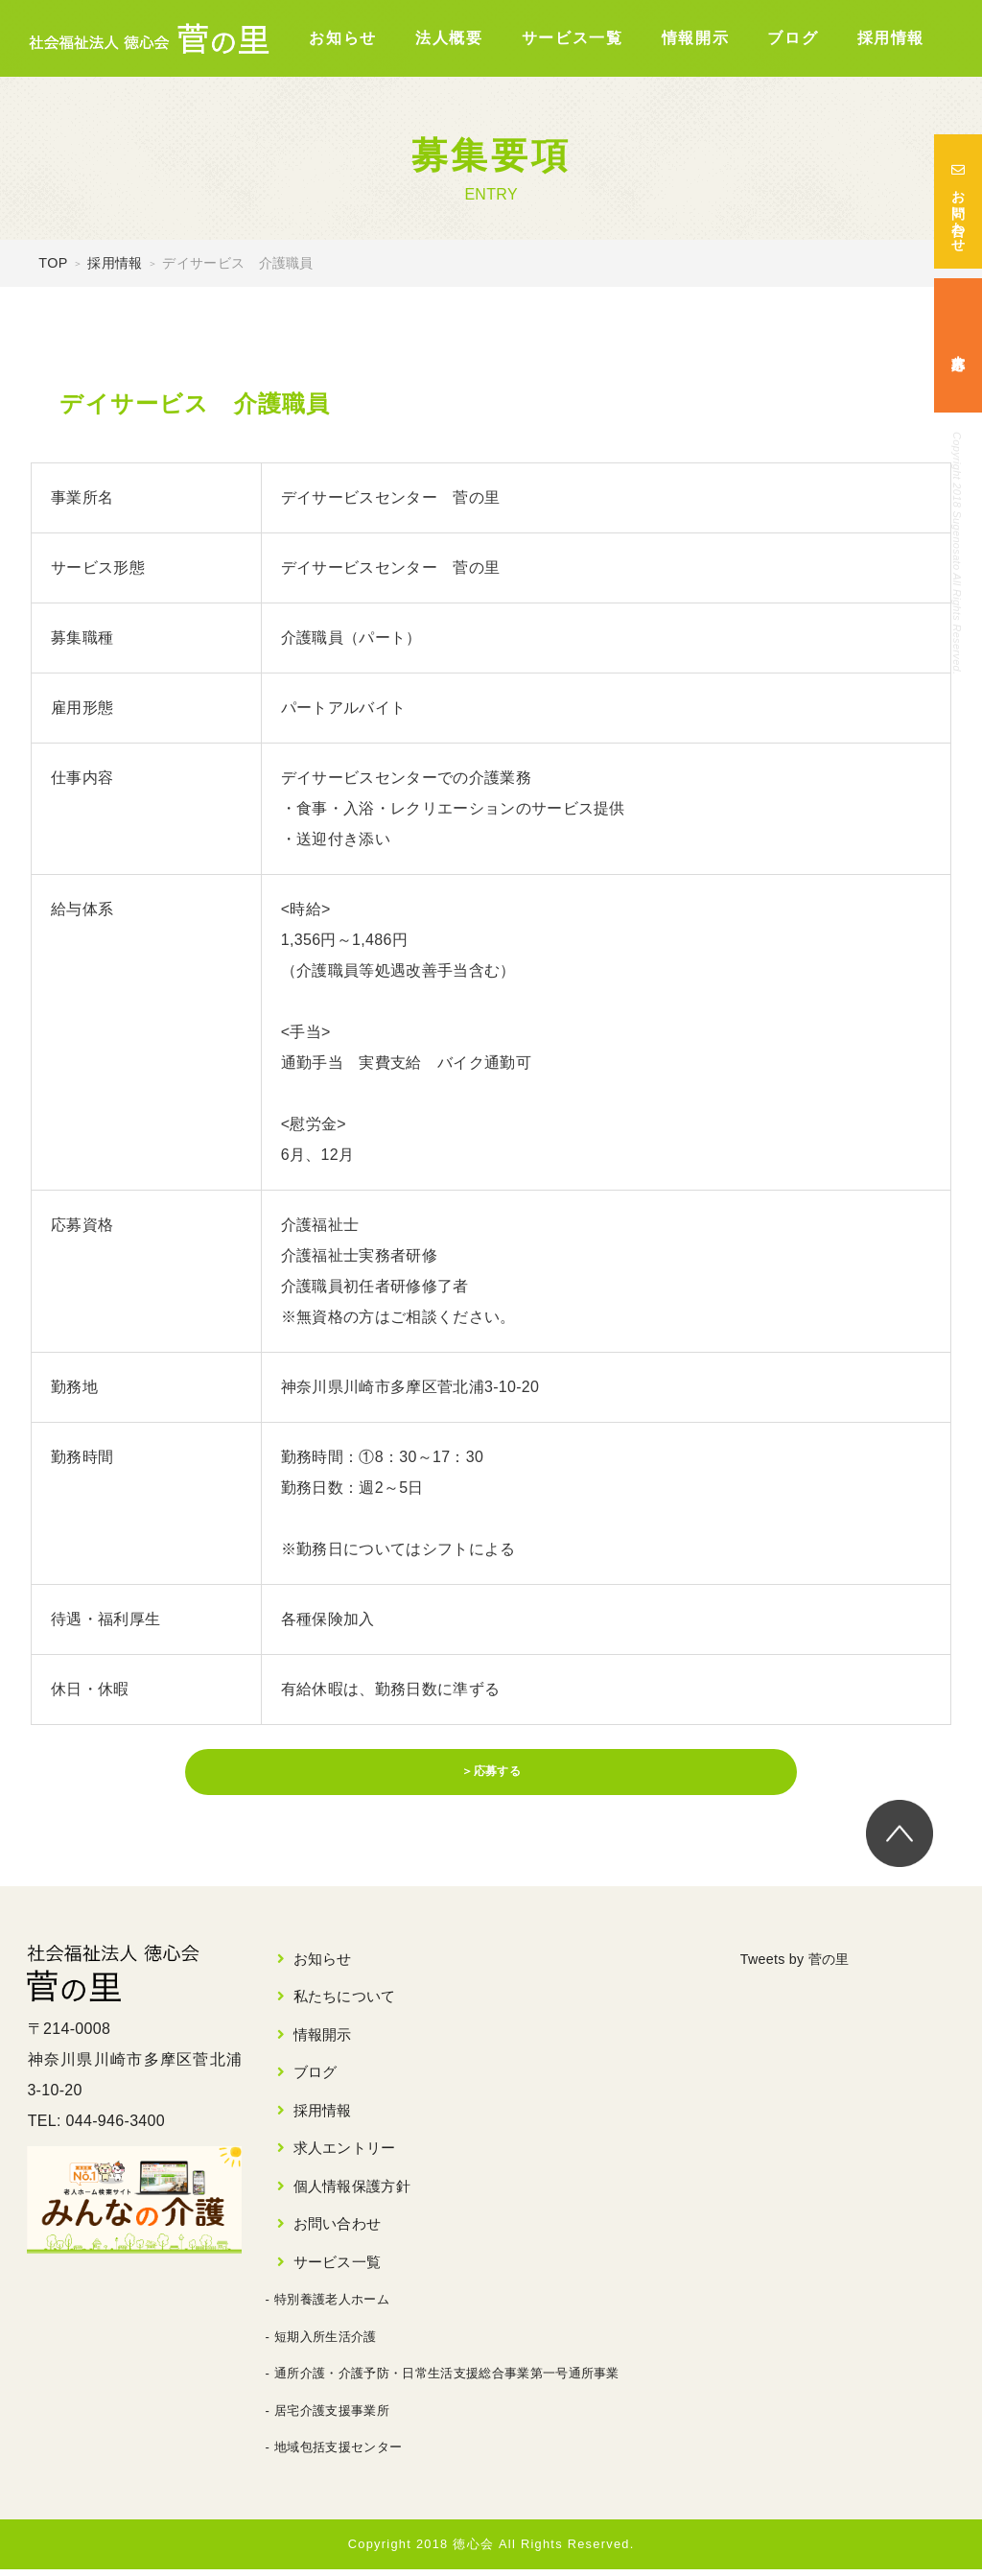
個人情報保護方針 (352, 2193)
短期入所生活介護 (325, 2343)
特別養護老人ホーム (331, 2307)
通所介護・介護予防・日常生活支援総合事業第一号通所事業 (447, 2381)
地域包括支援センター (338, 2454)
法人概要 (448, 38)
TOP (52, 263)
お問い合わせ (958, 201)
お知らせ (342, 38)
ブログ (792, 38)
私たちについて (344, 2004)
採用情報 (890, 38)
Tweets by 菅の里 (802, 1965)
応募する (498, 1789)
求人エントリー (344, 2155)
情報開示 (695, 38)
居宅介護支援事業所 (331, 2417)
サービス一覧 (572, 38)
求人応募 (958, 345)
